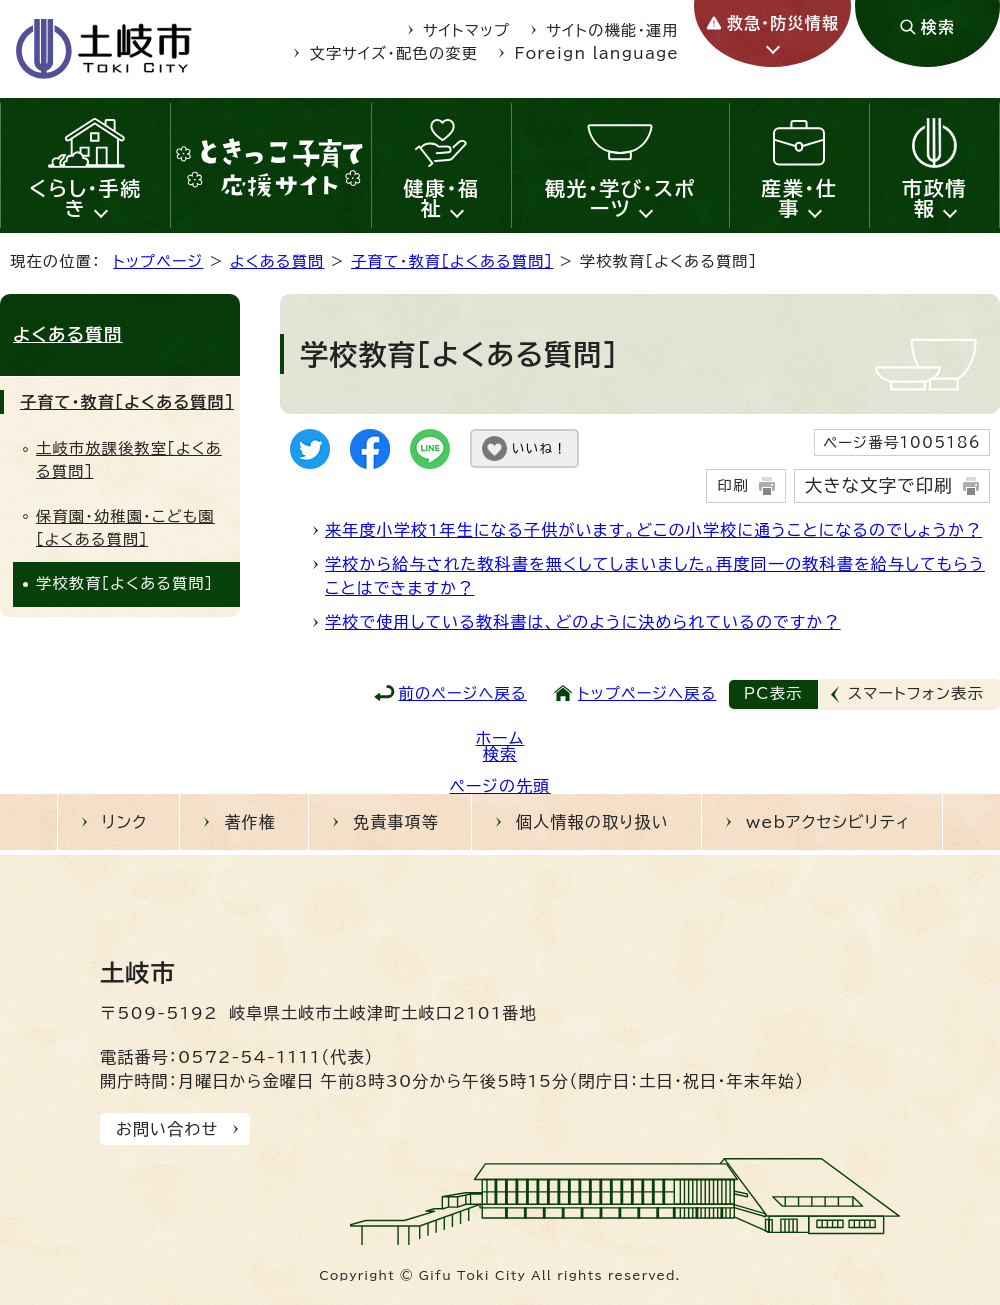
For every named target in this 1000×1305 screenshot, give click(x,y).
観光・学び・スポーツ (620, 198)
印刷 (732, 485)
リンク (125, 822)
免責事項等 (396, 822)
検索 (500, 754)
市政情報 (934, 198)
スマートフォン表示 (916, 693)
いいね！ (539, 448)
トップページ (158, 261)
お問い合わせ (167, 1129)
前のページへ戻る (463, 693)
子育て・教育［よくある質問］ (452, 261)
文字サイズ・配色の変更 (394, 53)
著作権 (250, 822)
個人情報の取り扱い (592, 822)
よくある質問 (277, 261)
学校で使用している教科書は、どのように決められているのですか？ (583, 622)
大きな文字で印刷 (879, 485)
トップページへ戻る (647, 693)
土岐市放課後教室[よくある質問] (129, 460)
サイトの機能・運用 (613, 30)
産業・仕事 (799, 198)
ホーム (500, 738)
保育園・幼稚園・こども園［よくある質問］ (125, 528)
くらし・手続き (85, 198)
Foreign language (597, 53)
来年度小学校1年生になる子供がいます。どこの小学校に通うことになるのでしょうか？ (653, 530)
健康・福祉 (442, 198)
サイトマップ (466, 30)
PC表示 (773, 693)
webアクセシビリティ (828, 822)
